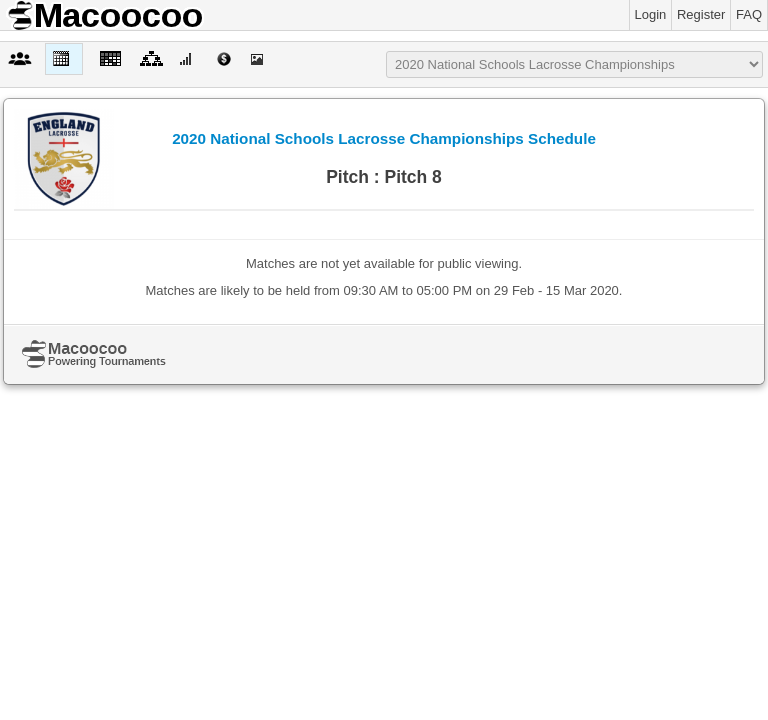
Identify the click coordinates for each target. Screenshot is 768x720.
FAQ (749, 14)
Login (651, 14)
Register (701, 14)
